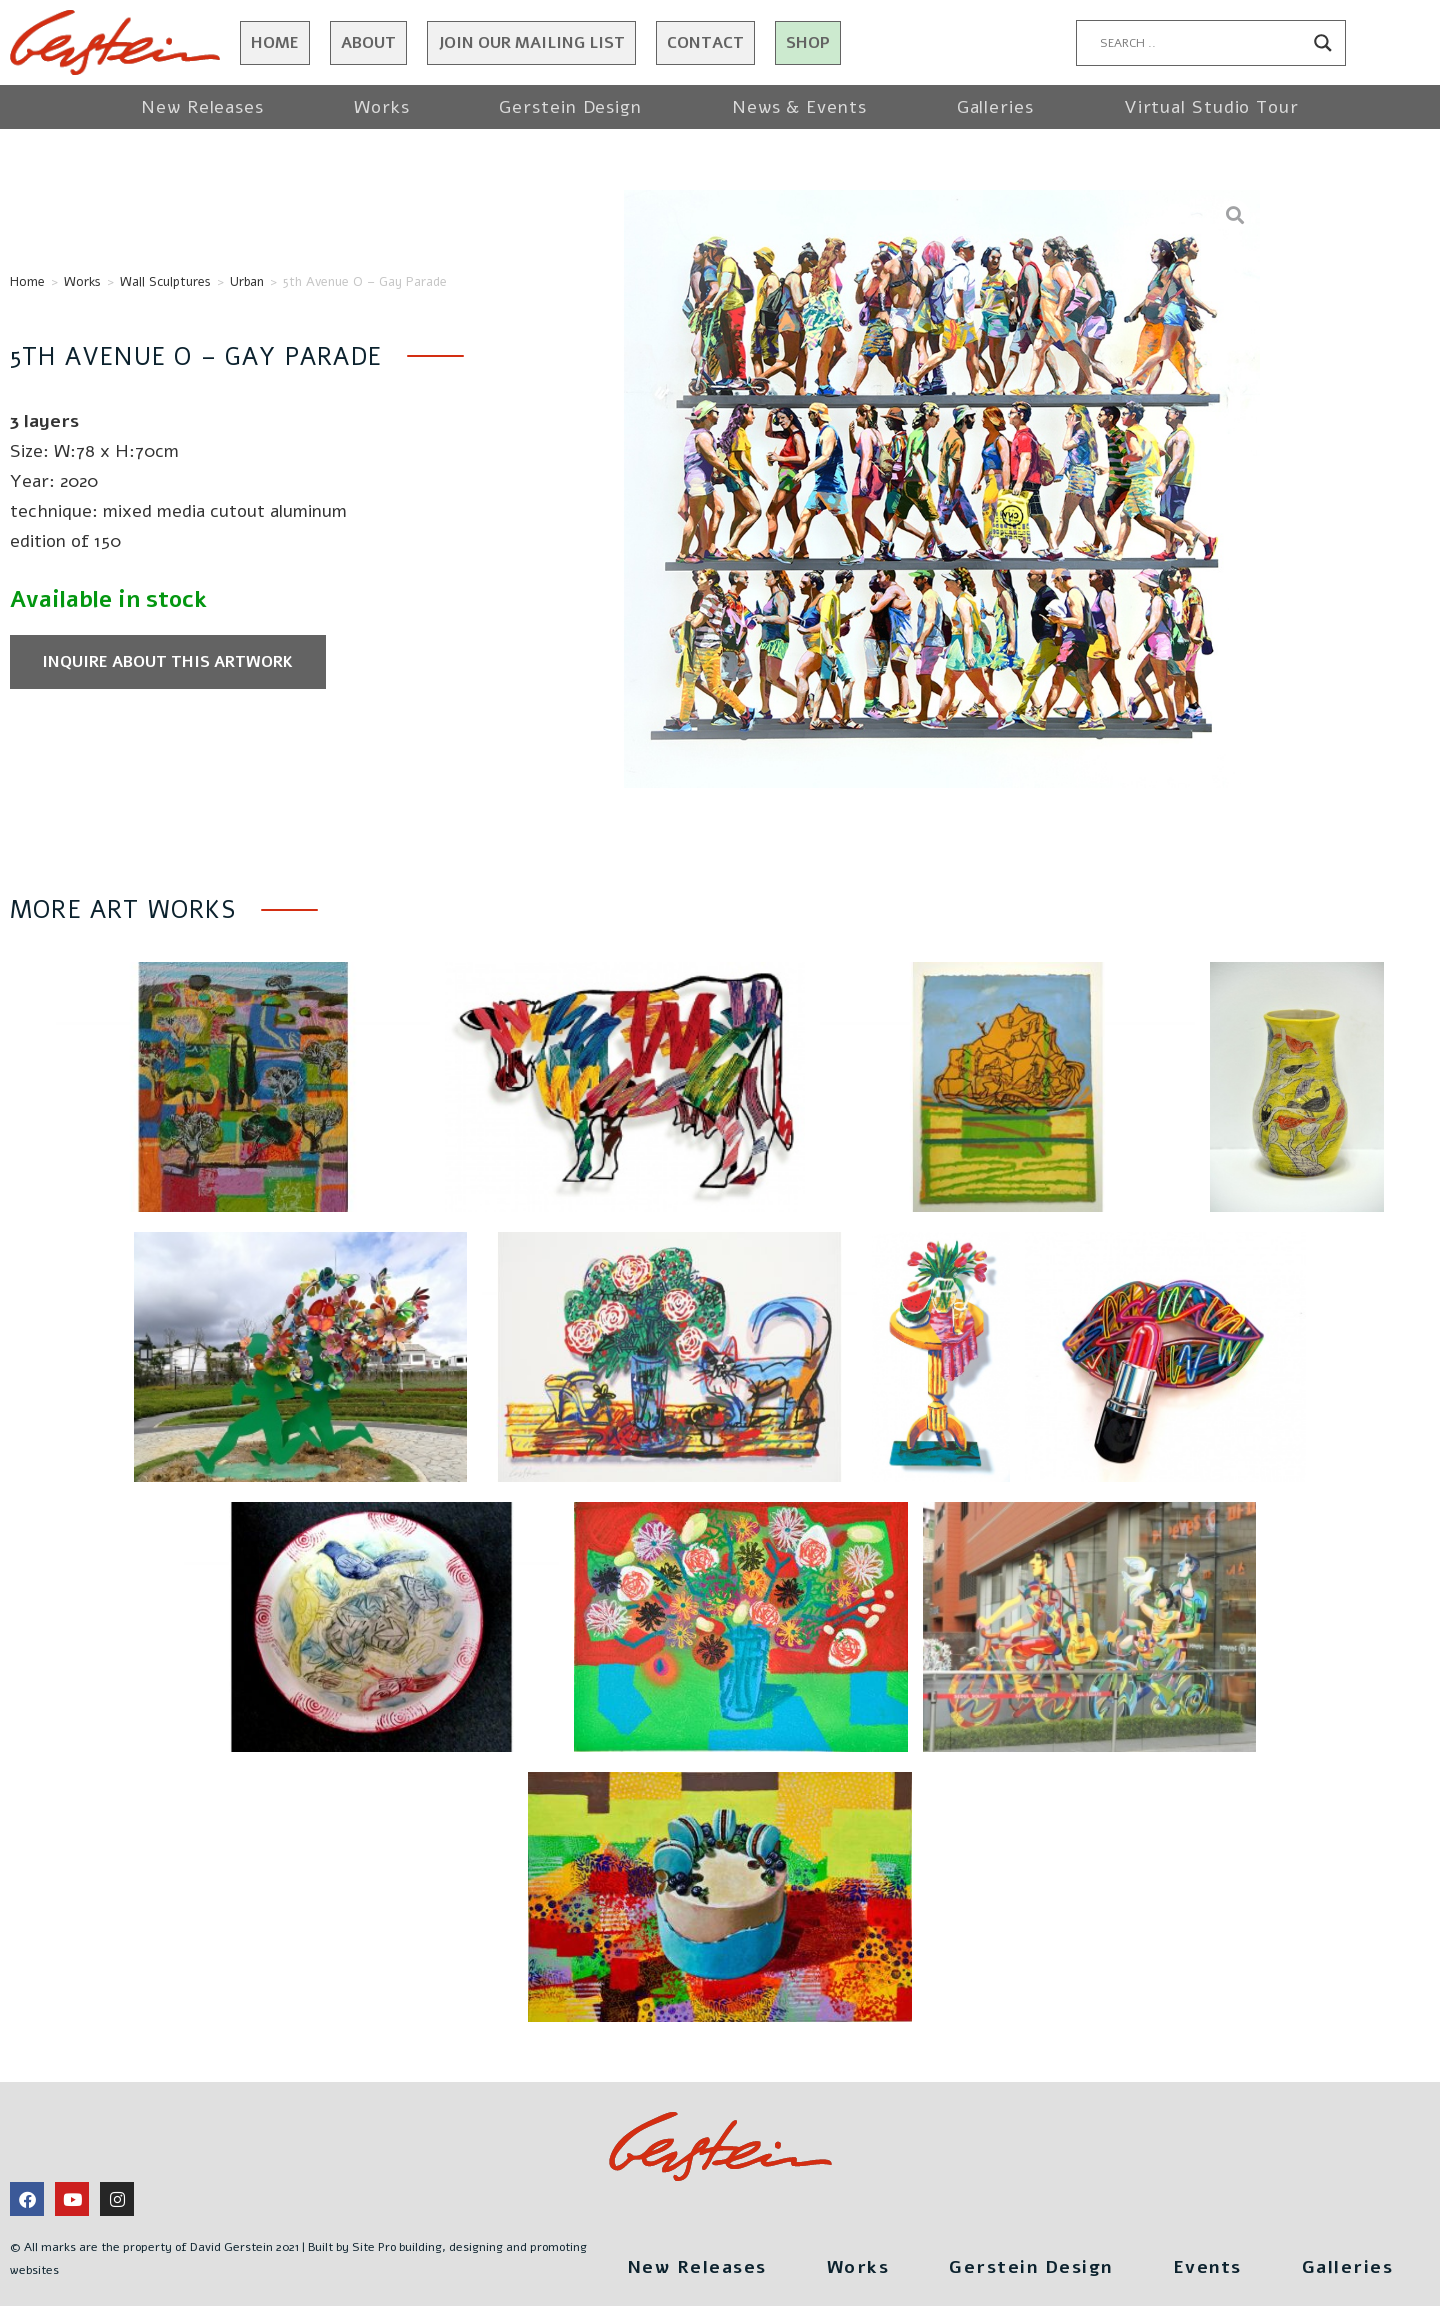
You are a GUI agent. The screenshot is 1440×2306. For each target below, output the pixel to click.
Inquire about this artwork (167, 662)
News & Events (799, 107)
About (368, 43)
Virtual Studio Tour (1211, 107)
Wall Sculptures (165, 282)
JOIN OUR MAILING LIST (531, 43)
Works (382, 107)
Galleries (995, 107)
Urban (247, 282)
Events (1207, 2267)
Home (275, 43)
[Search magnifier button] (1323, 43)
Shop (808, 43)
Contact (705, 43)
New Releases (202, 107)
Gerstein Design (570, 107)
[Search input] (1202, 43)
